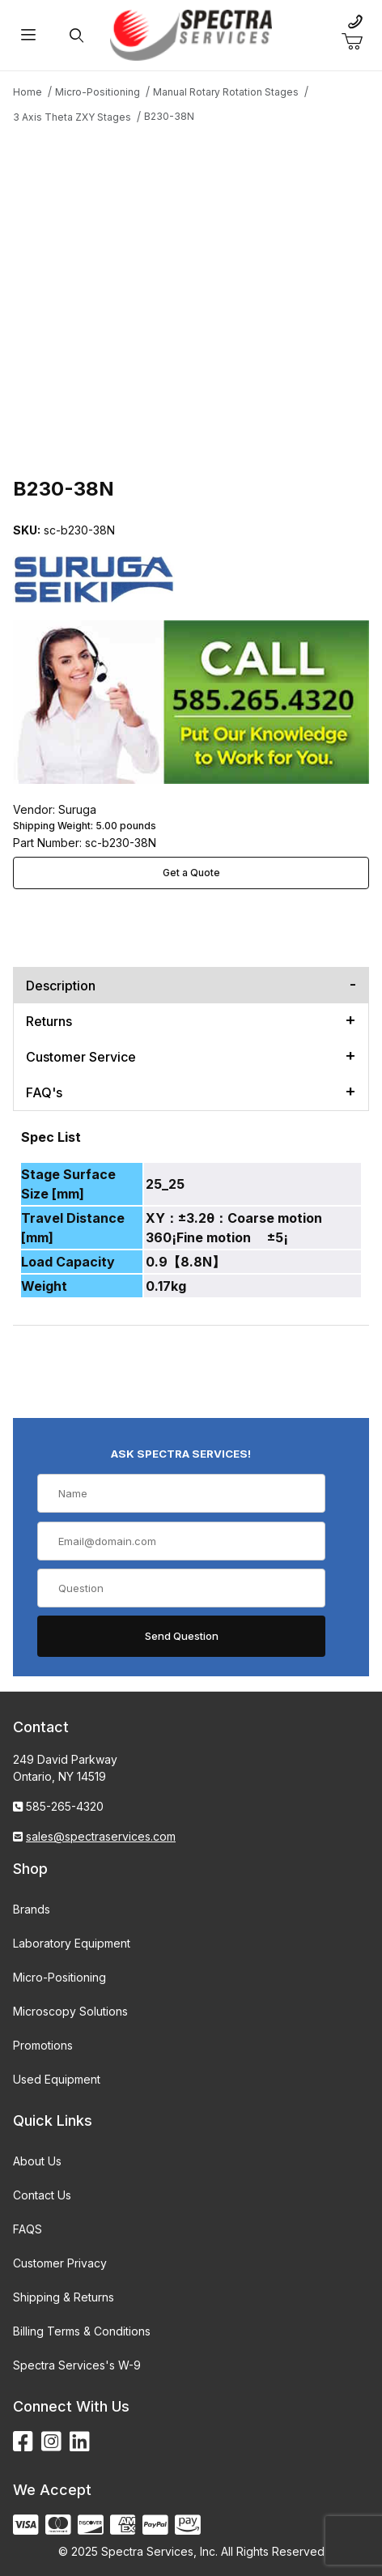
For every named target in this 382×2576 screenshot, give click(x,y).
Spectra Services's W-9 (77, 2365)
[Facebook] (23, 2442)
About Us (37, 2161)
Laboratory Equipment (71, 1943)
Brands (31, 1909)
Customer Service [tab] (81, 1057)
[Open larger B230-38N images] (191, 298)
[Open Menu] (28, 35)
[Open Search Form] (77, 35)
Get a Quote (191, 872)
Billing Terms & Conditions (82, 2331)
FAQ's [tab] (44, 1092)
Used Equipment (56, 2079)
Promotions (43, 2045)
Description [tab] (61, 985)
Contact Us (42, 2195)
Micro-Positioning (59, 1977)
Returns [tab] (49, 1021)
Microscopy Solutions (70, 2011)
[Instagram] (51, 2442)
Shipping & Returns (63, 2297)
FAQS (27, 2229)
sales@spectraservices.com (101, 1836)
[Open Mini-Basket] (359, 42)
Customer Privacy (60, 2263)
